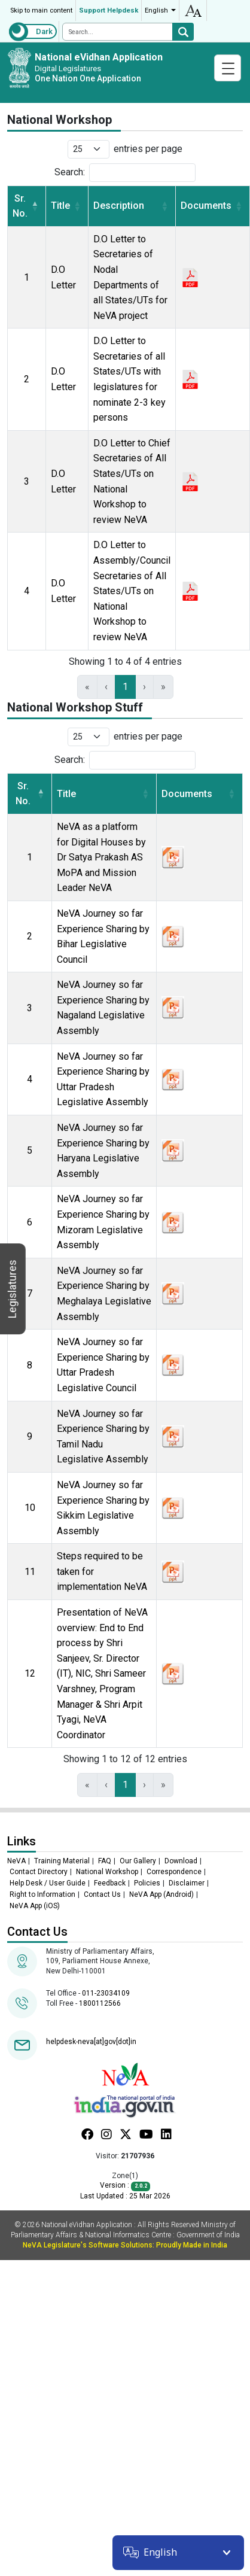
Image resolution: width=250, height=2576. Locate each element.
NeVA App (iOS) (35, 1906)
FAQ (104, 1861)
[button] (34, 206)
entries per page (148, 148)
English (156, 10)
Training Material (62, 1861)
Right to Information (42, 1894)
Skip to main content (41, 10)
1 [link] (125, 686)
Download (180, 1861)
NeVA (16, 1861)
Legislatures (12, 1289)
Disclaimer (187, 1883)
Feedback (110, 1883)
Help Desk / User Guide (48, 1883)
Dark (44, 31)
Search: (69, 172)
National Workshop (107, 1872)
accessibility (192, 10)
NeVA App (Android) (161, 1894)
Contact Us (102, 1894)
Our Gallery (138, 1861)
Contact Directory (39, 1872)
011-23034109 (106, 1993)
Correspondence (174, 1872)
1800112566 (100, 2003)
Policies (147, 1883)
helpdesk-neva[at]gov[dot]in (91, 2041)
